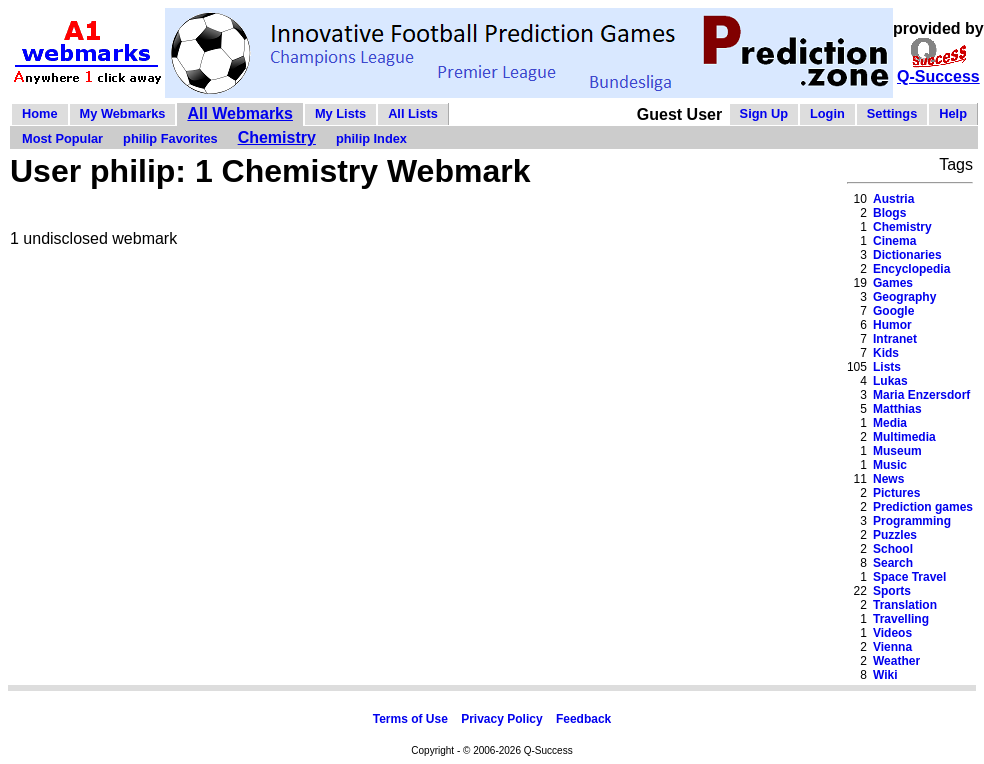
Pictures (896, 493)
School (893, 549)
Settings (892, 113)
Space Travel (909, 577)
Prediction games (923, 507)
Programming (912, 521)
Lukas (890, 381)
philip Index (371, 138)
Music (890, 465)
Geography (904, 297)
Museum (897, 451)
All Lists (413, 113)
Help (953, 113)
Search (893, 563)
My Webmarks (123, 113)
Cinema (894, 241)
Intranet (895, 339)
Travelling (901, 619)
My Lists (340, 113)
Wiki (885, 675)
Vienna (892, 647)
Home (40, 113)
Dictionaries (907, 255)
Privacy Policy (501, 719)
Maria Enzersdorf (921, 395)
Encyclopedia (911, 269)
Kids (886, 353)
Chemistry (277, 137)
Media (890, 423)
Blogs (889, 213)
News (888, 479)
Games (893, 283)
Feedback (583, 719)
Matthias (897, 409)
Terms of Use (410, 719)
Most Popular (62, 138)
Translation (905, 605)
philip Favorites (170, 138)
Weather (896, 661)
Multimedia (904, 437)
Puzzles (895, 535)
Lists (887, 367)
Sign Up (764, 113)
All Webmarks (240, 113)
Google (893, 311)
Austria (893, 199)
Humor (892, 325)
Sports (892, 591)
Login (827, 113)
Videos (892, 633)
